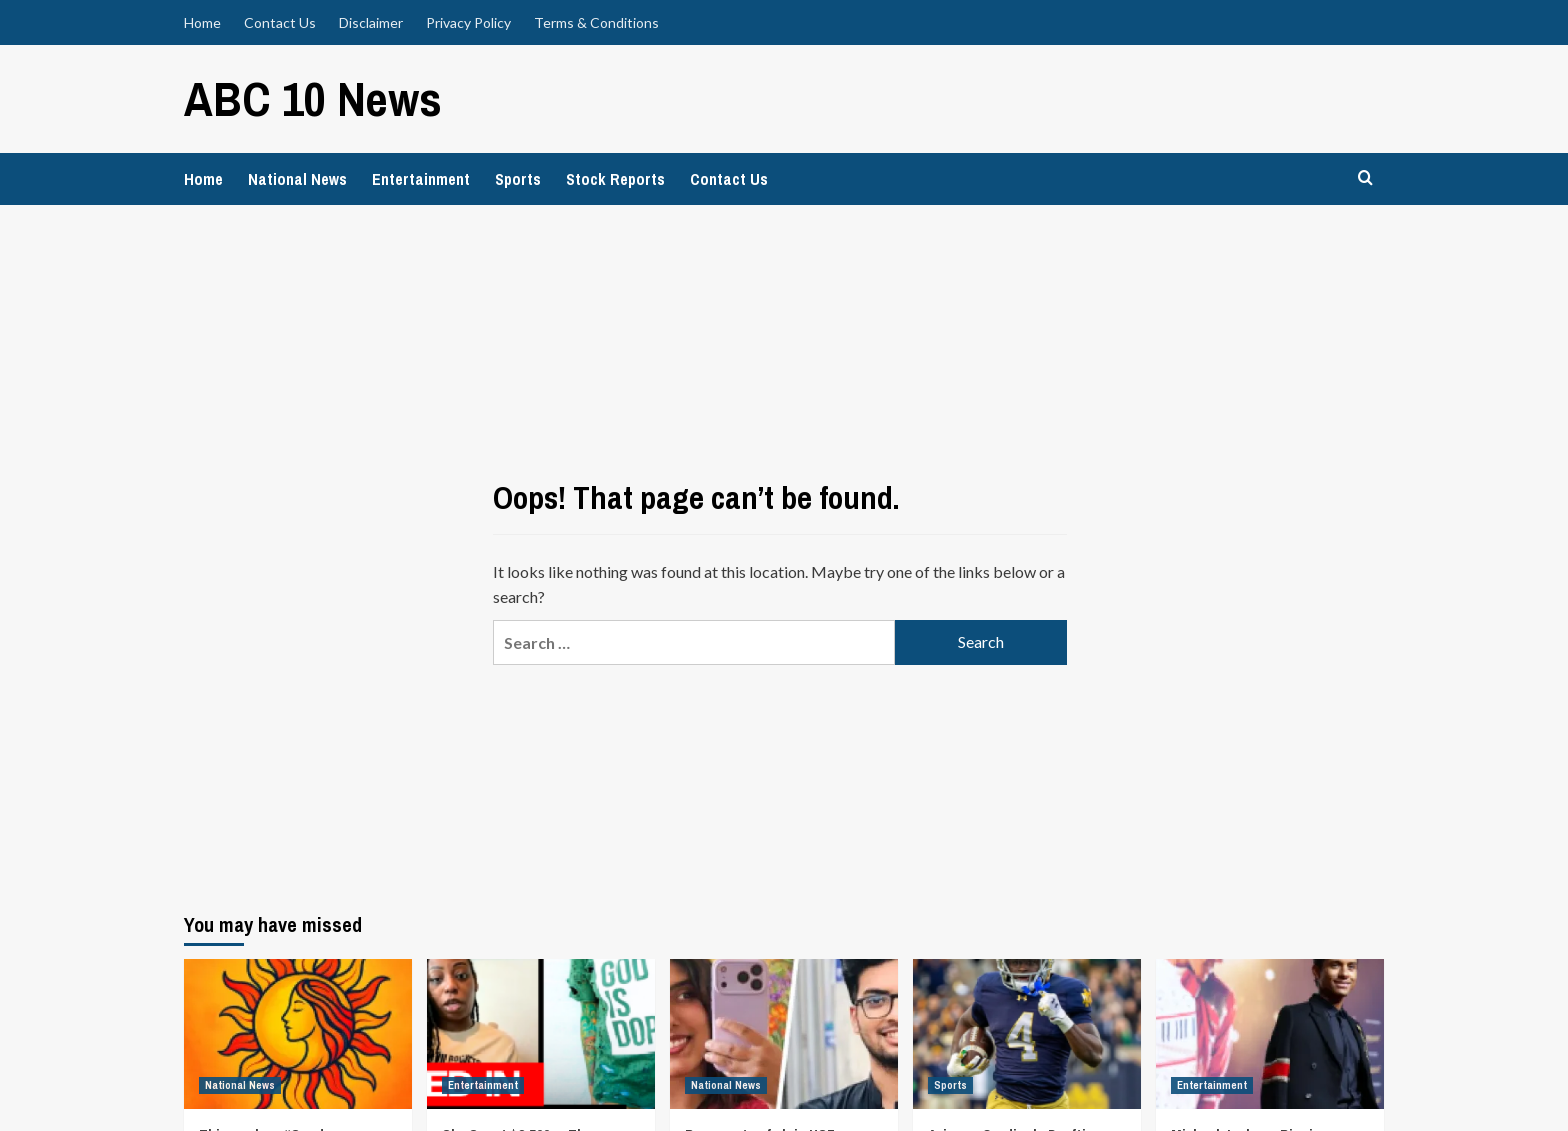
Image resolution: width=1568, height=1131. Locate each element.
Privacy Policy (468, 22)
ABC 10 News (312, 98)
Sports (518, 179)
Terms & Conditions (596, 22)
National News (297, 179)
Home (202, 22)
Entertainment (421, 179)
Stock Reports (615, 179)
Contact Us (280, 22)
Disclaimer (371, 22)
